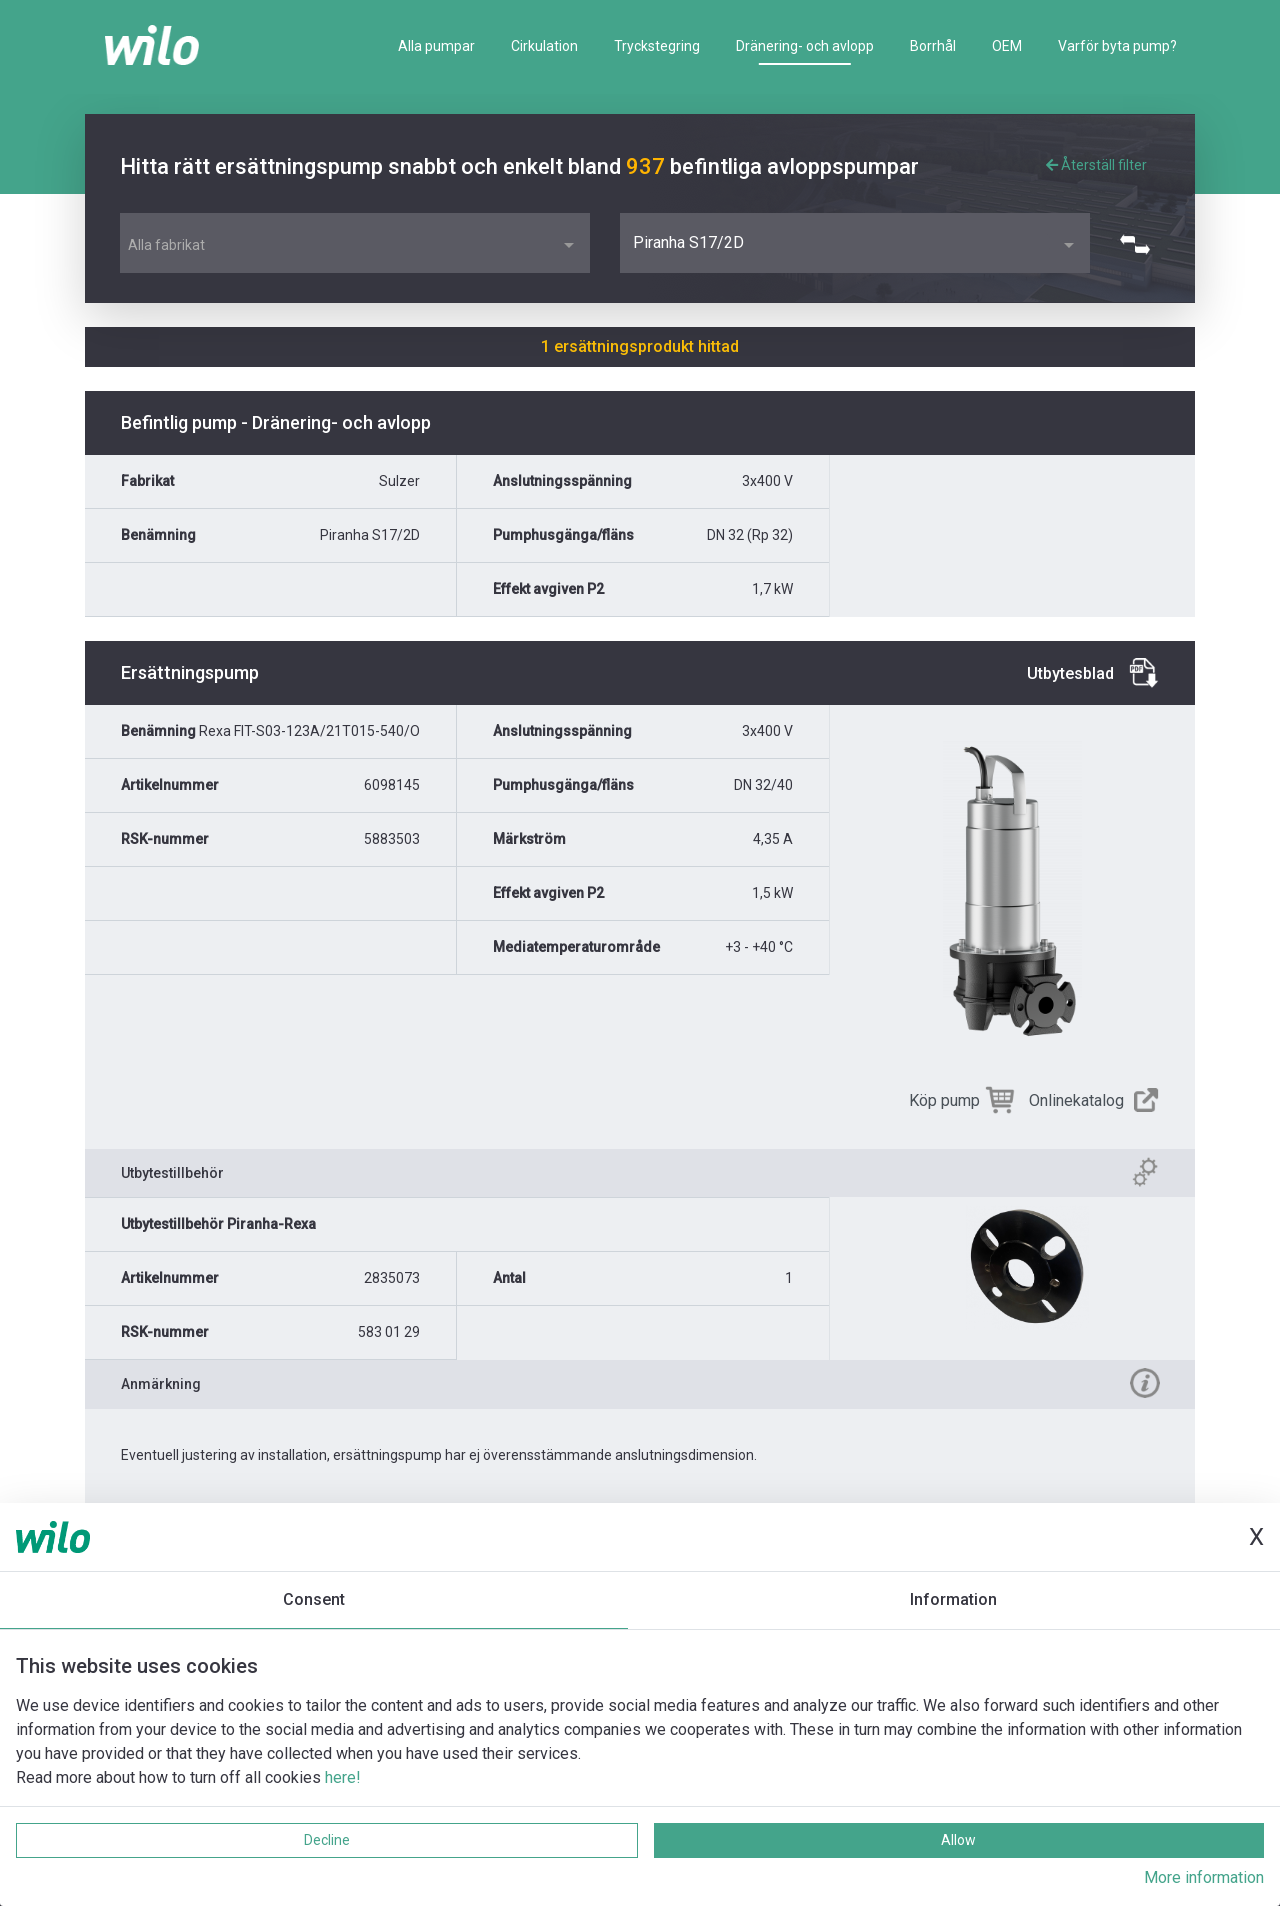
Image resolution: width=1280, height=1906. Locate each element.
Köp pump (944, 1100)
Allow (958, 1840)
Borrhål (933, 46)
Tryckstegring (657, 46)
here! (343, 1777)
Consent (314, 1599)
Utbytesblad (1070, 673)
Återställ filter (1096, 165)
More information (1204, 1877)
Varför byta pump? (1117, 46)
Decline (327, 1840)
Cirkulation (544, 46)
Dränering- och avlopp (805, 46)
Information (953, 1599)
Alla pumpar (436, 46)
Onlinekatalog (1076, 1100)
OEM (1007, 46)
